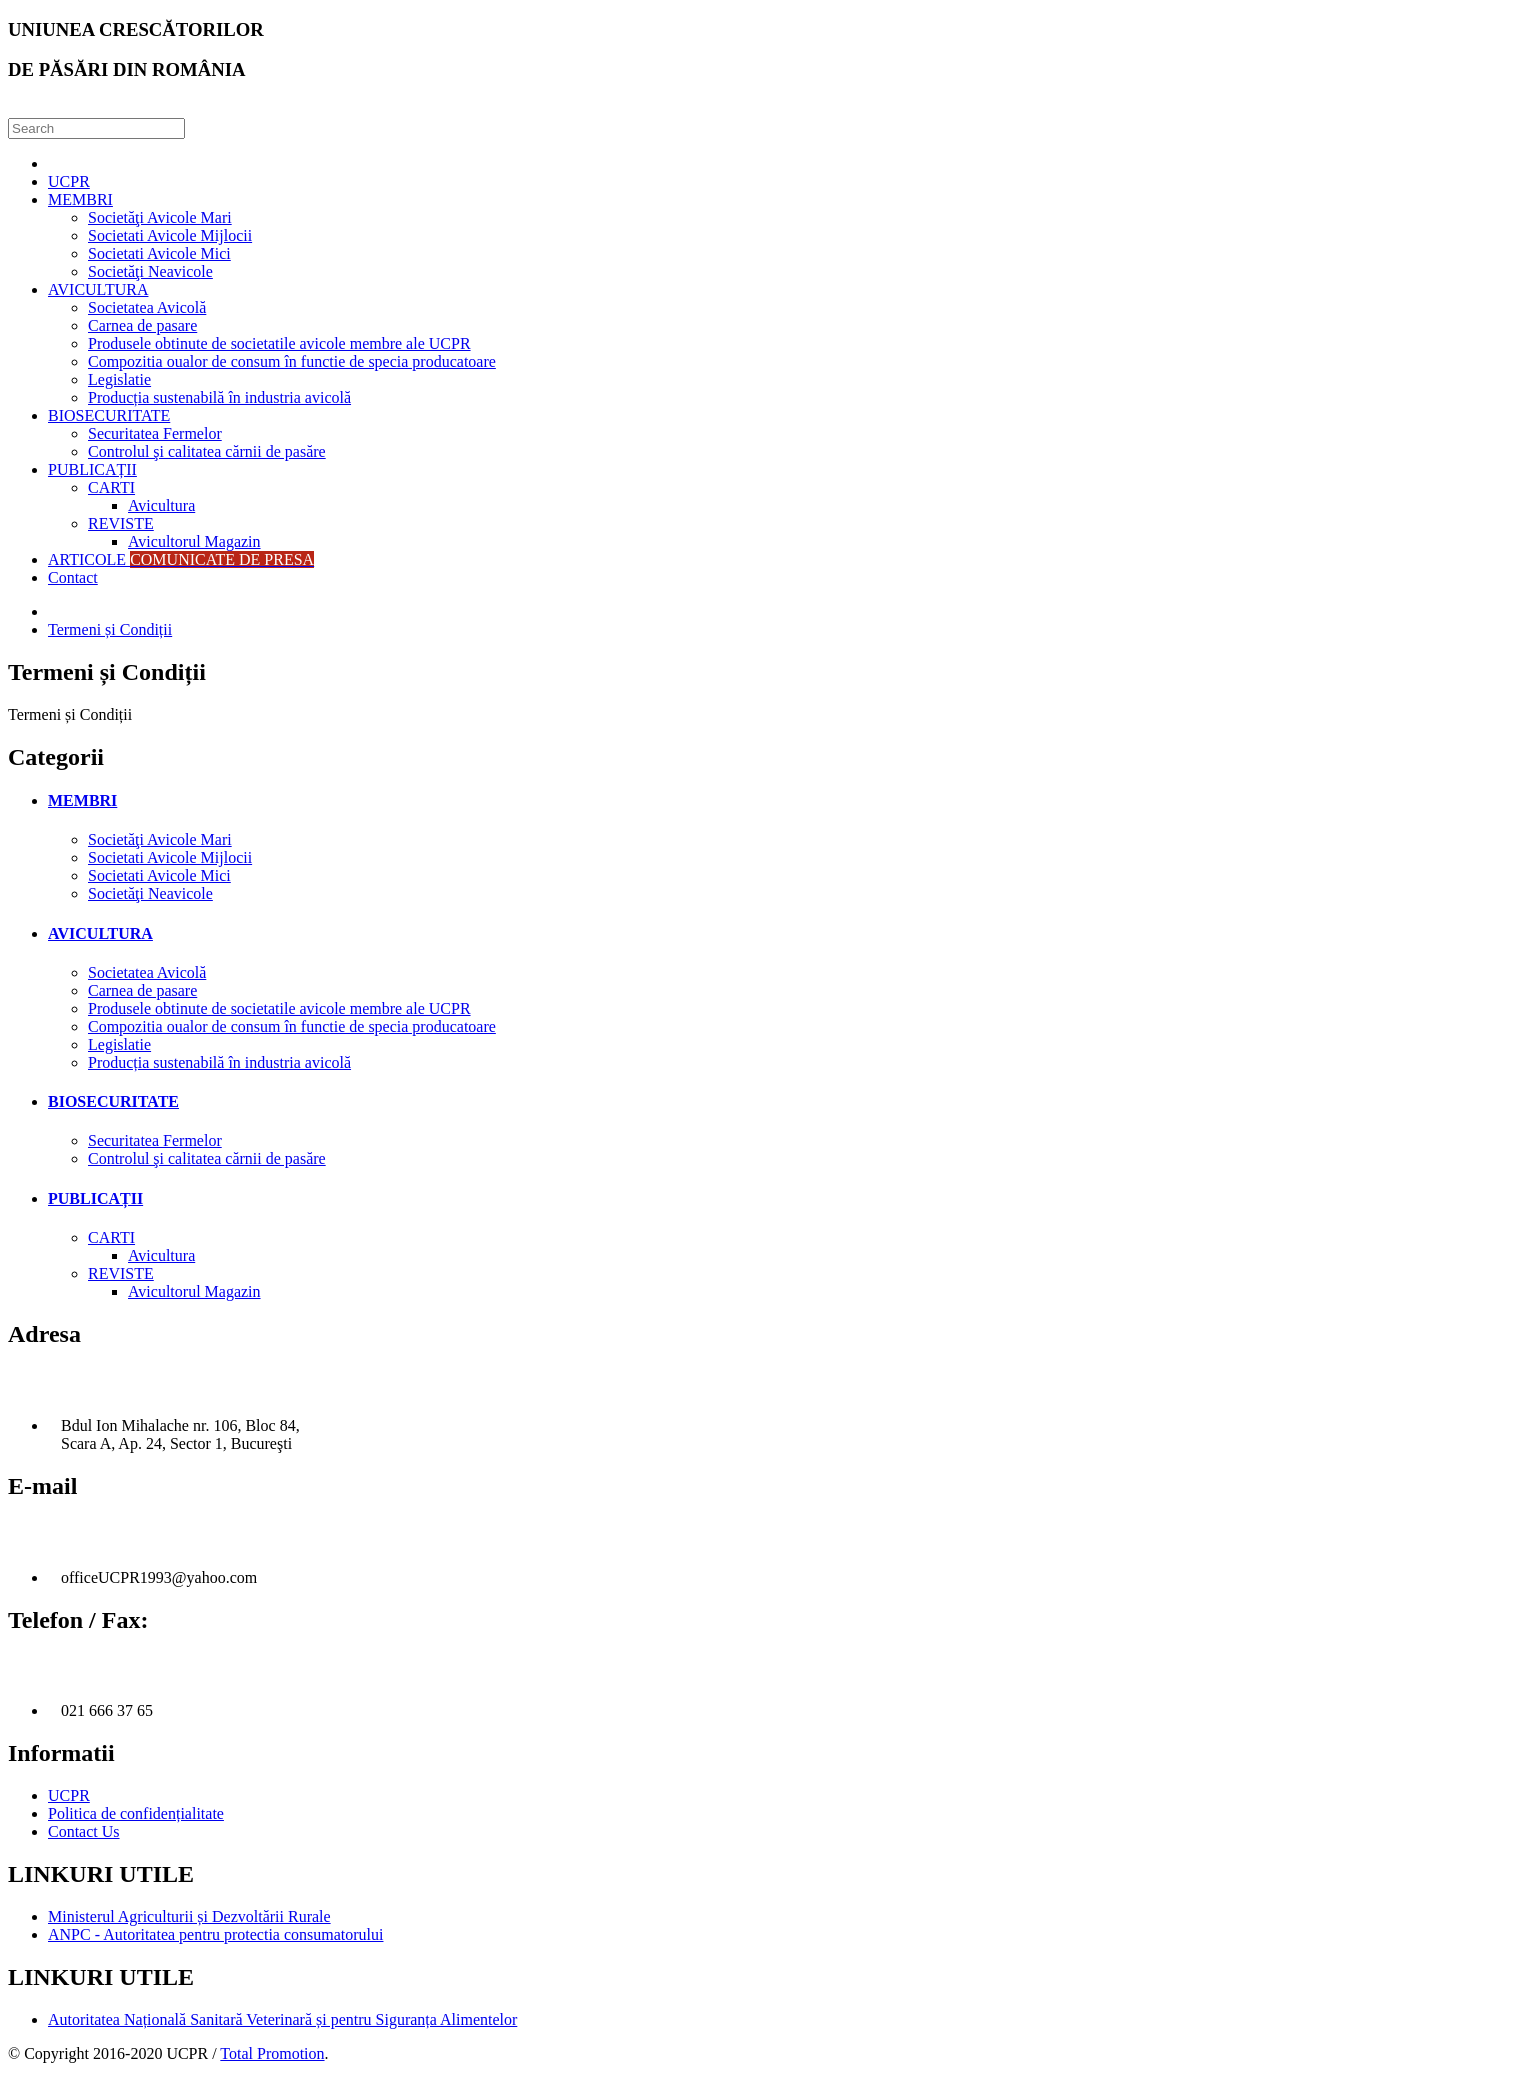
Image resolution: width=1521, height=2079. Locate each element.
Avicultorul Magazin (194, 541)
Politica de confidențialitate (136, 1813)
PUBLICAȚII (92, 469)
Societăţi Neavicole (150, 271)
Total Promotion (272, 2053)
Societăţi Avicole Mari (160, 217)
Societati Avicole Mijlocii (170, 235)
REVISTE (121, 523)
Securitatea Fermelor (155, 433)
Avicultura (161, 505)
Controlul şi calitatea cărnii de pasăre (207, 451)
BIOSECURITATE (109, 415)
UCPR (69, 181)
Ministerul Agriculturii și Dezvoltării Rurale (189, 1916)
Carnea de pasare (142, 325)
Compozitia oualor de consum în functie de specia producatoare (292, 361)
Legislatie (119, 379)
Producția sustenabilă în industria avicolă (219, 397)
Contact (73, 577)
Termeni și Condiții (110, 629)
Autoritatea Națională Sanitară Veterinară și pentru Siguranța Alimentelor (282, 2019)
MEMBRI (80, 199)
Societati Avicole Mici (159, 253)
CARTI (111, 487)
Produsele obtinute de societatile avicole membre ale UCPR (279, 343)
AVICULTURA (98, 289)
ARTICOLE (181, 559)
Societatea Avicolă (147, 307)
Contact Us (84, 1831)
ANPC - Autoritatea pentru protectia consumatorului (215, 1934)
